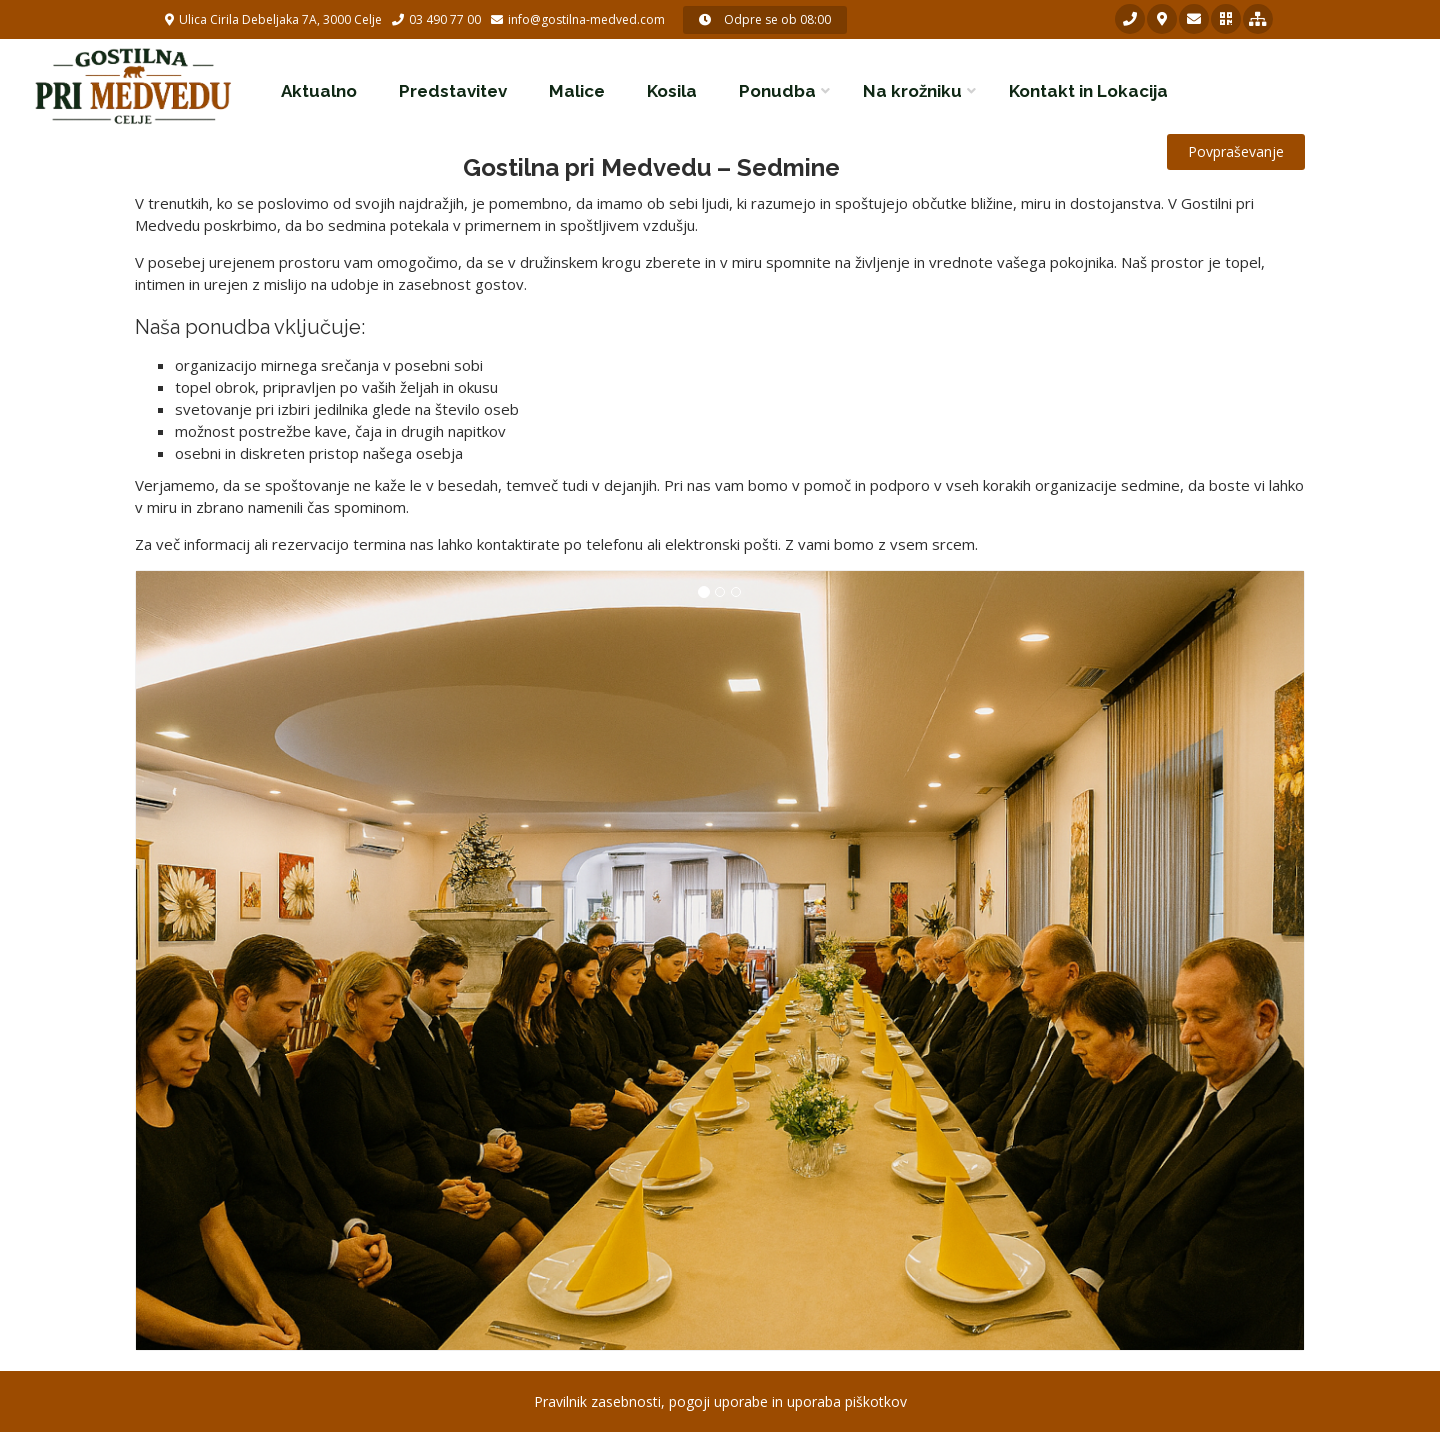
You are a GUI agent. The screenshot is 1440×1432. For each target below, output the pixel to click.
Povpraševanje (1236, 151)
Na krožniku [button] (912, 91)
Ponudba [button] (777, 91)
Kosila (672, 91)
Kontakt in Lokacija (1088, 91)
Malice (577, 91)
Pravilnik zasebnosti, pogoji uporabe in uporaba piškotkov (720, 1401)
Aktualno (319, 91)
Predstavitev (453, 91)
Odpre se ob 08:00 (765, 19)
